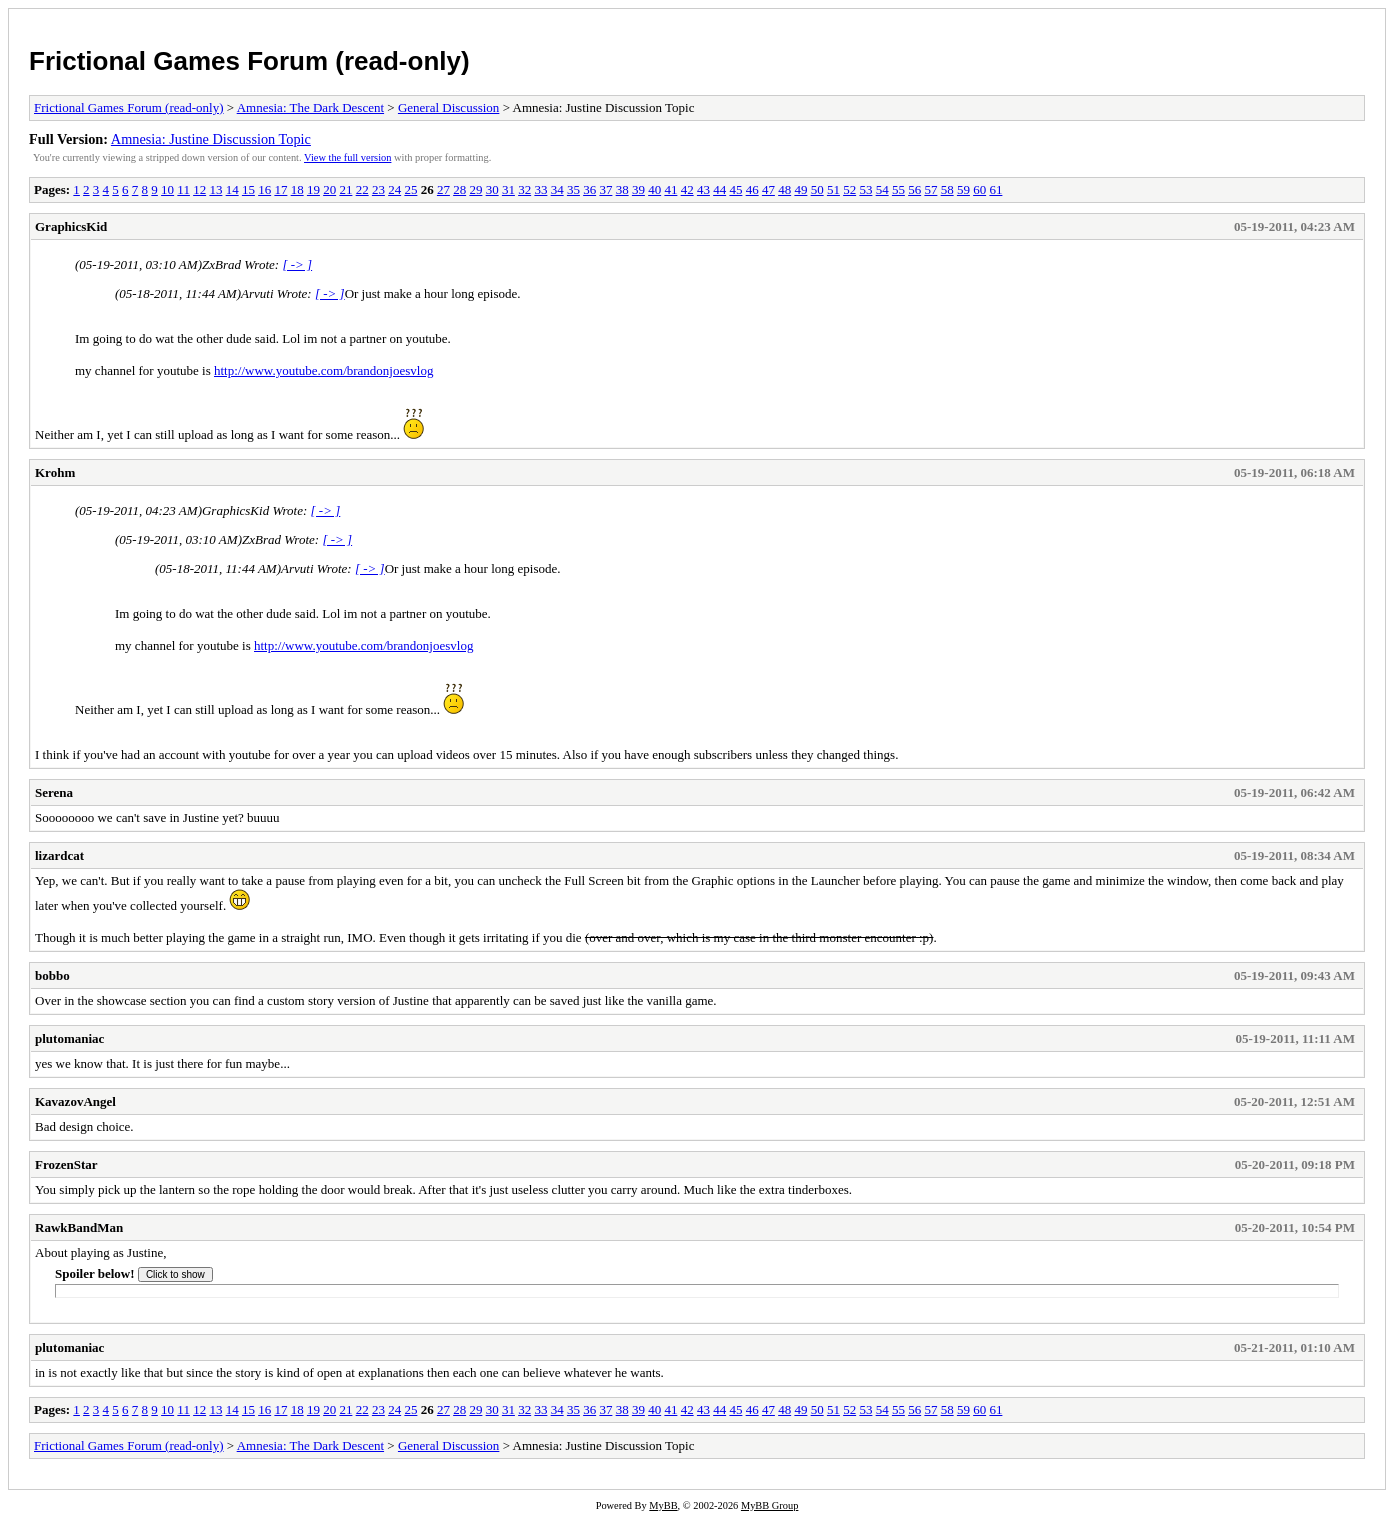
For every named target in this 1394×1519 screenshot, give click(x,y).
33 (540, 189)
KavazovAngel (75, 1101)
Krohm (55, 472)
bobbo (52, 975)
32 (524, 189)
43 (703, 189)
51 (833, 189)
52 (849, 189)
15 (248, 189)
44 (719, 189)
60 (979, 189)
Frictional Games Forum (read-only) (249, 61)
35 (573, 189)
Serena (54, 792)
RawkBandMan (79, 1227)
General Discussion (448, 107)
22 (362, 189)
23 (378, 189)
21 (345, 189)
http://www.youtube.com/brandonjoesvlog (323, 370)
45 (735, 189)
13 (215, 189)
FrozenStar (66, 1164)
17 (280, 189)
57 (930, 189)
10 (167, 189)
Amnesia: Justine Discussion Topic (211, 139)
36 (589, 189)
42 (687, 189)
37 (605, 189)
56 (914, 189)
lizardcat (59, 855)
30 (492, 189)
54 (882, 189)
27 (443, 189)
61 (995, 189)
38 (622, 189)
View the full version (347, 157)
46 (752, 189)
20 (329, 189)
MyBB (663, 1505)
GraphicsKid (71, 226)
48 (784, 189)
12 (199, 189)
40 (654, 189)
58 (947, 189)
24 (394, 189)
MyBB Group (769, 1505)
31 (508, 189)
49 (800, 189)
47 (768, 189)
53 (865, 189)
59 (963, 189)
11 (183, 189)
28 (459, 189)
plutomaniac (69, 1038)
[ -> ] (297, 264)
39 (638, 189)
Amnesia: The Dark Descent (310, 107)
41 (670, 189)
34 (557, 189)
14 (232, 189)
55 (898, 189)
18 (297, 189)
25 (410, 189)
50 (817, 189)
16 (264, 189)
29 (475, 189)
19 (313, 189)
